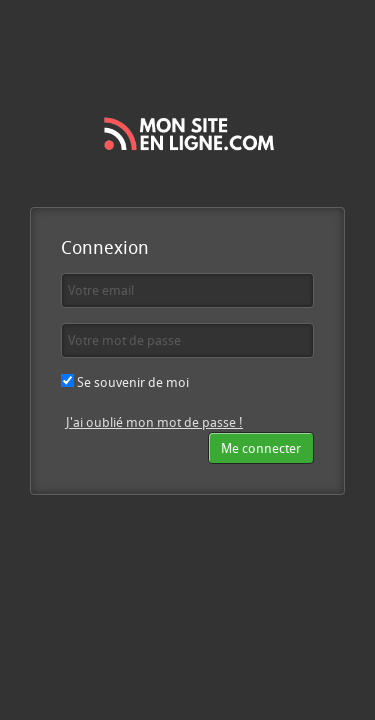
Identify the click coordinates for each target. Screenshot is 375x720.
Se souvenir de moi (125, 382)
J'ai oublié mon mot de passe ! (154, 422)
